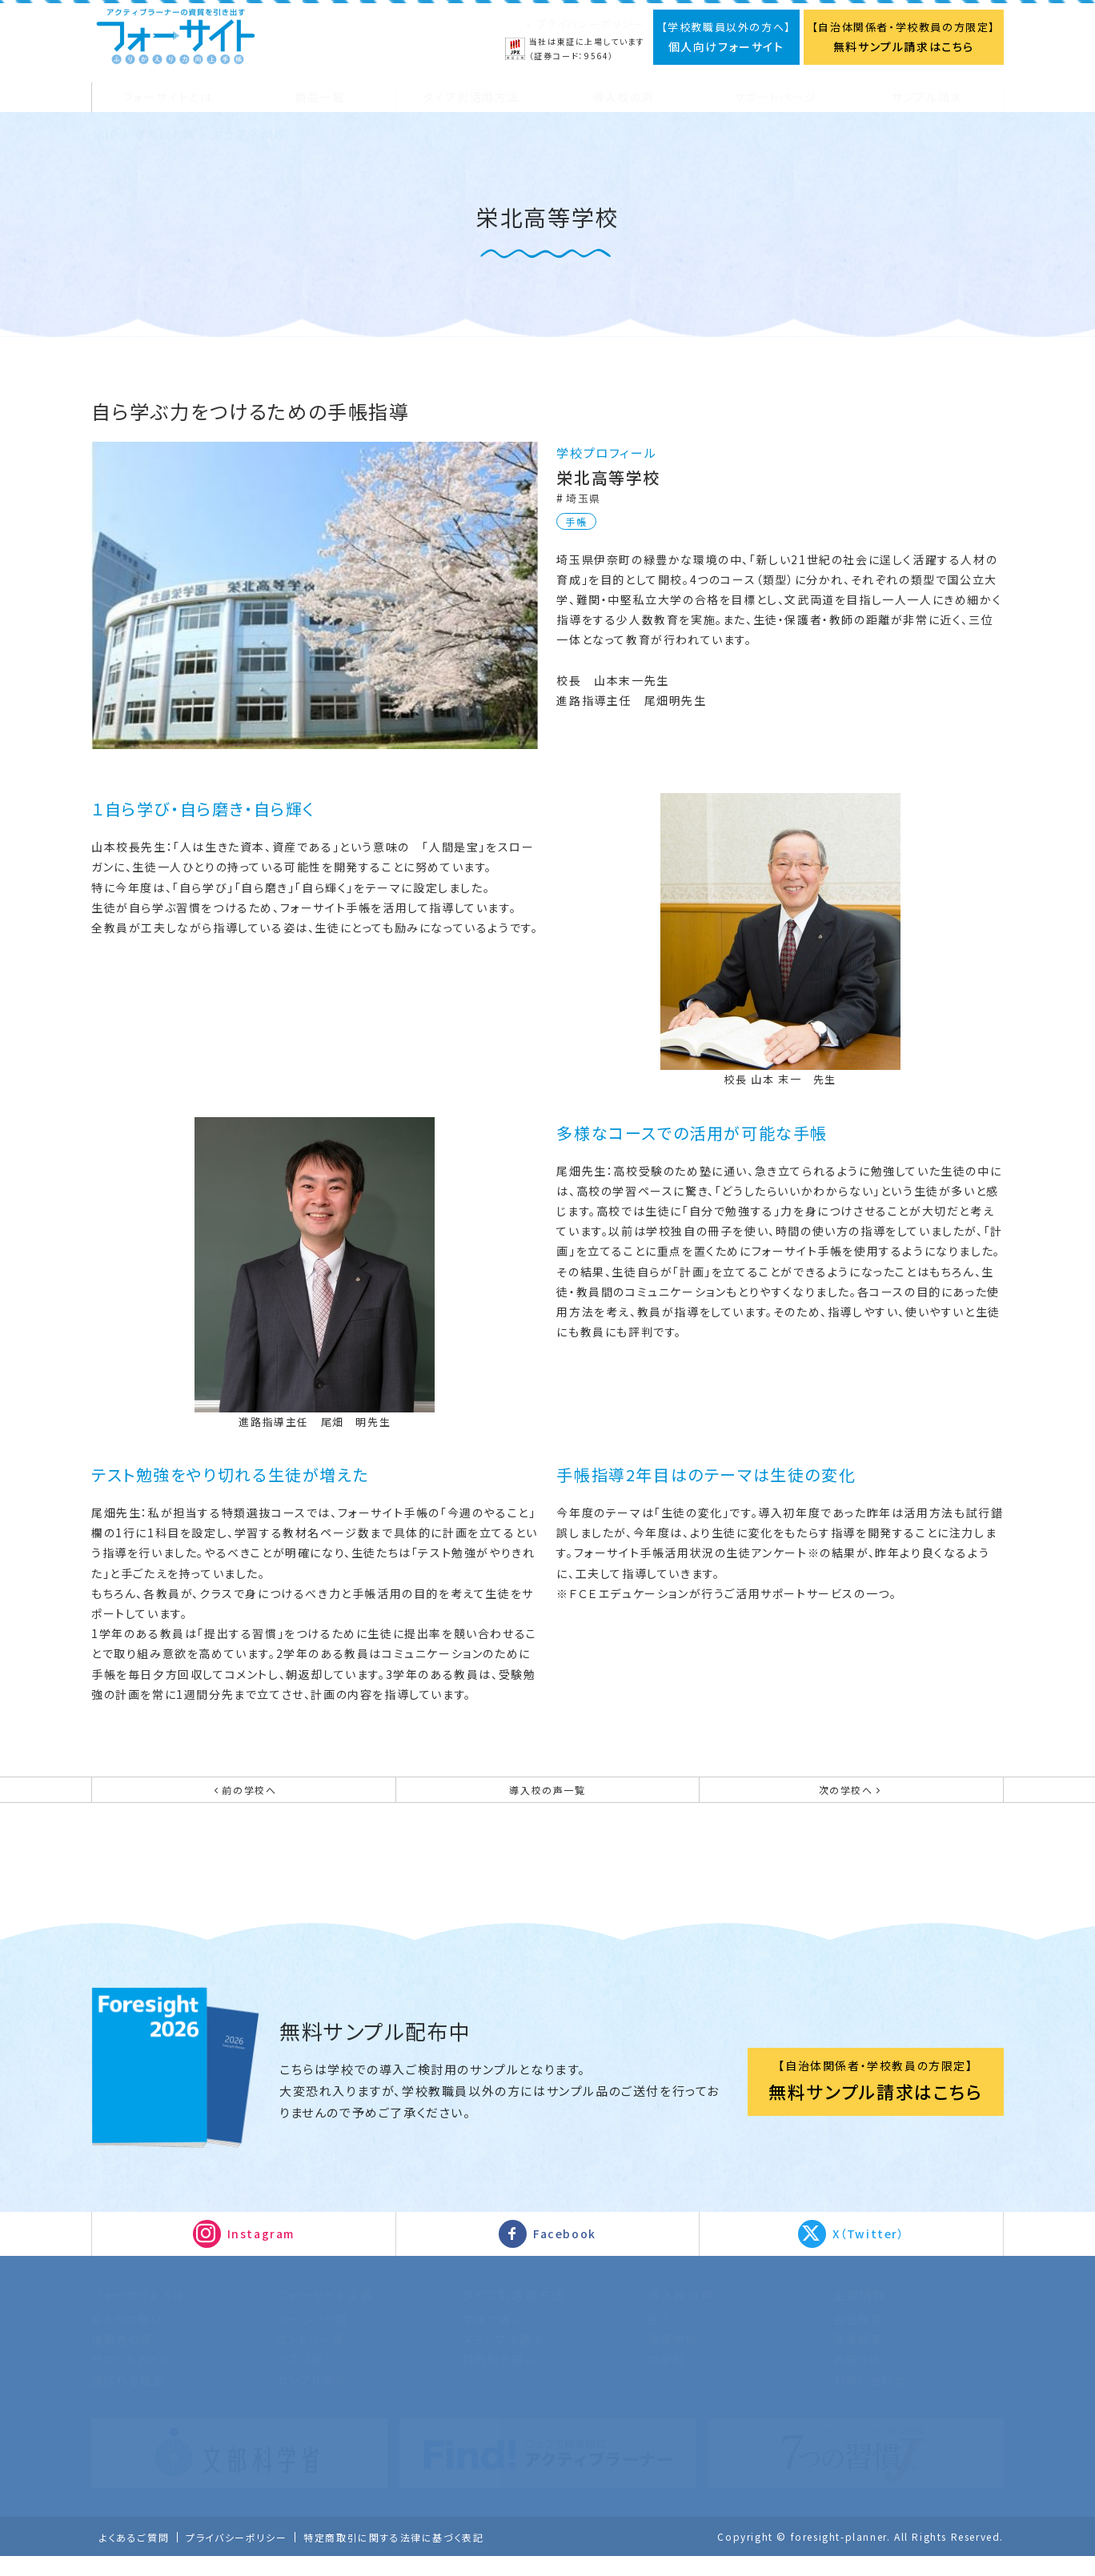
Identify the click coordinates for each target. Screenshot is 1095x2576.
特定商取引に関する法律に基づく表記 (413, 2557)
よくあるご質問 (136, 2557)
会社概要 (858, 2339)
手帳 (576, 521)
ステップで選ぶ (503, 2360)
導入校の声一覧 (547, 1800)
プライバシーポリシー (590, 23)
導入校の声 (164, 135)
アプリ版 (300, 2380)
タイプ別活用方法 (514, 2314)
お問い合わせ (869, 2400)
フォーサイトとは (139, 2314)
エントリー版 (311, 2360)
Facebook (564, 2253)
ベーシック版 (312, 2339)
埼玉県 (585, 498)
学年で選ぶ (493, 2339)
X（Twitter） (868, 2253)
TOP (104, 135)
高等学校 (672, 2360)
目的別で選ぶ (499, 2380)
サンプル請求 (312, 2400)
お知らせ (856, 2380)
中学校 (666, 2380)
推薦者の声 (122, 2360)
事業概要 (858, 2360)
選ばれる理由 (128, 2400)
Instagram (261, 2253)
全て (660, 2339)
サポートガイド (130, 2380)
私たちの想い (126, 2339)
